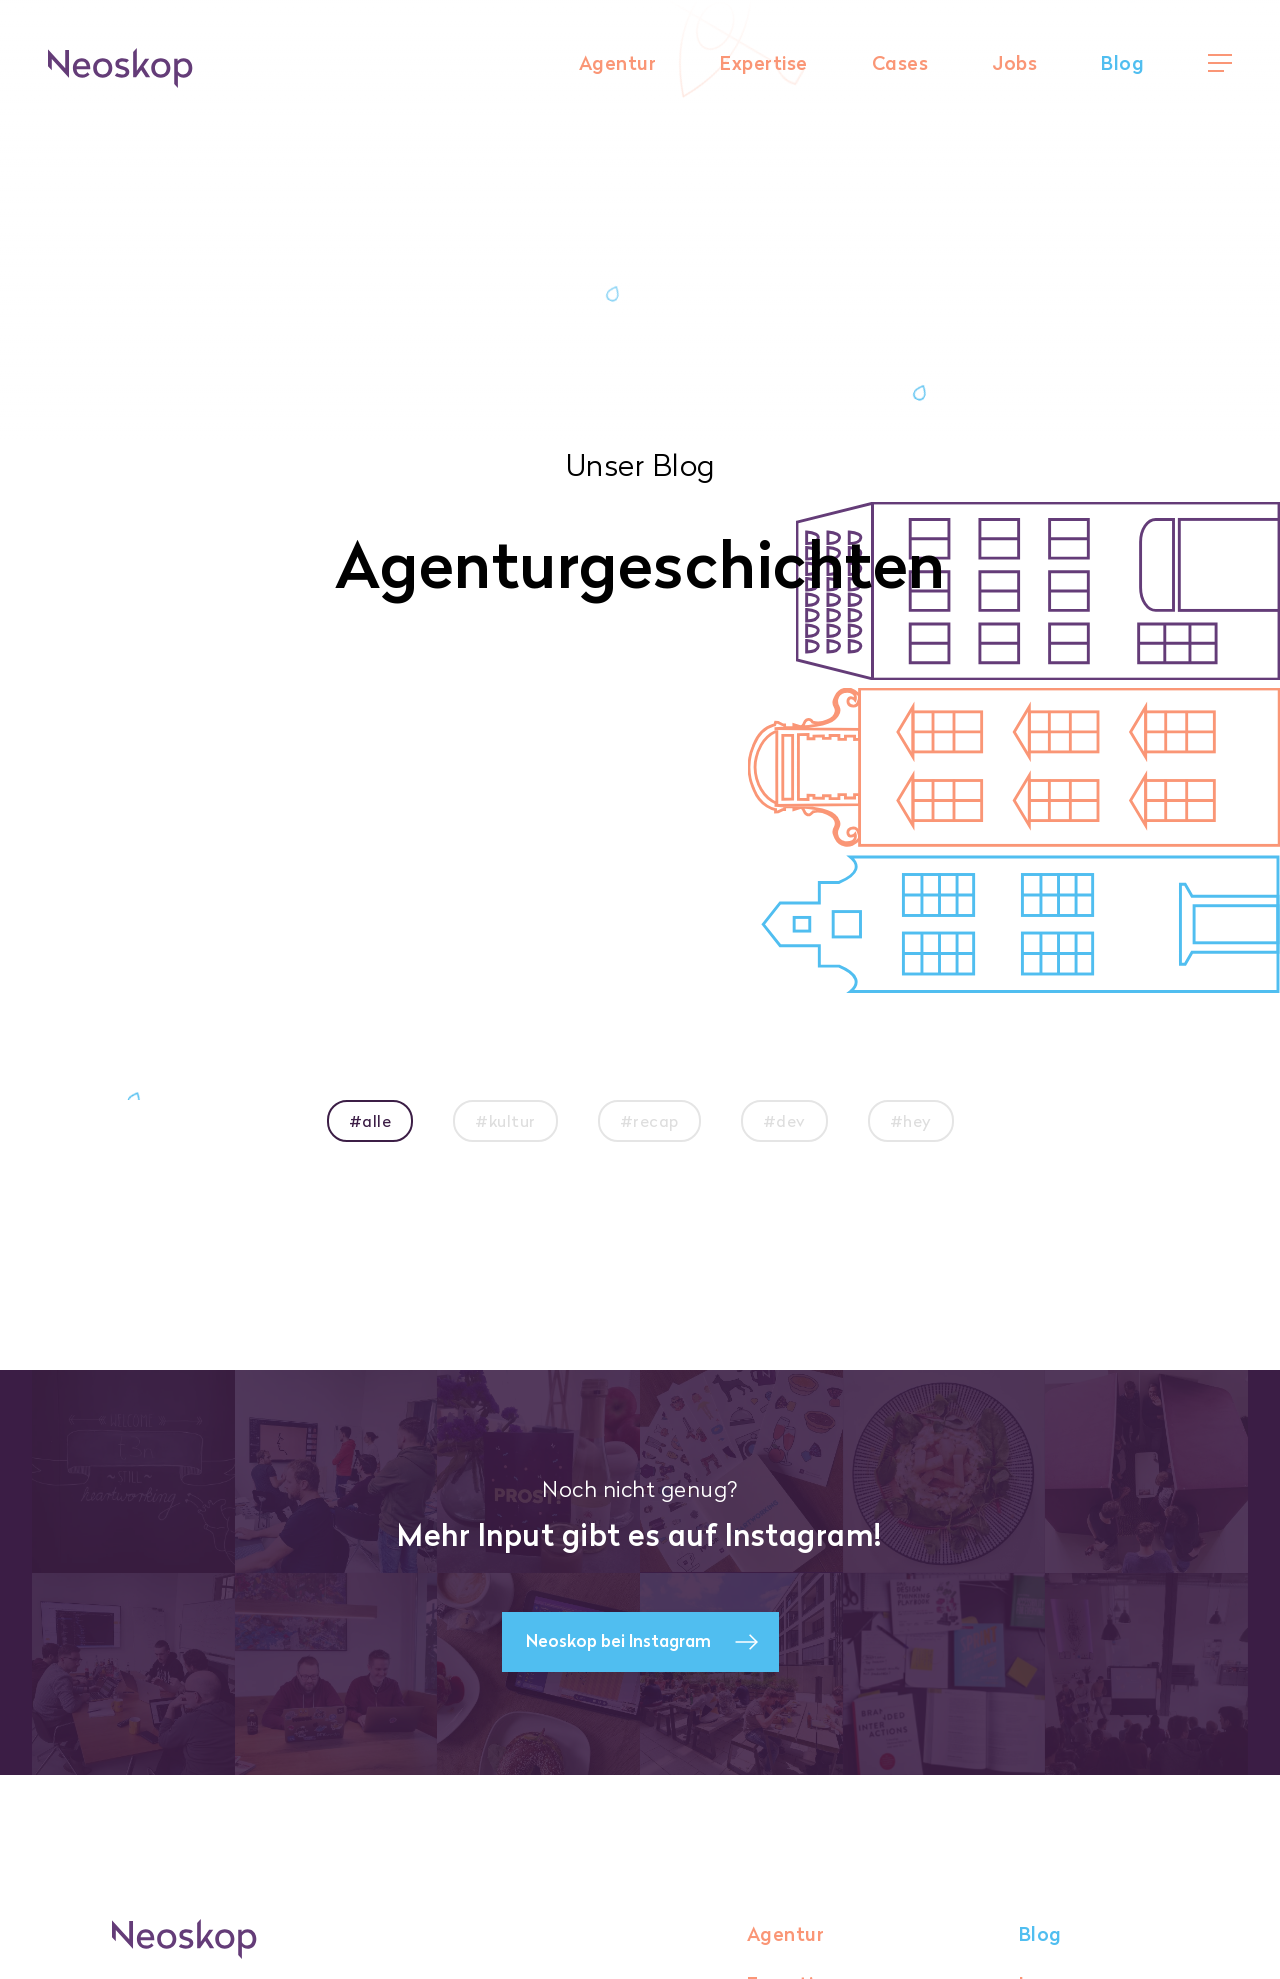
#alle (370, 1121)
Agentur (618, 63)
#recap (649, 1121)
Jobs (1014, 63)
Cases (900, 63)
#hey (911, 1121)
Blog (1122, 63)
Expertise (764, 63)
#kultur (505, 1121)
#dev (784, 1121)
